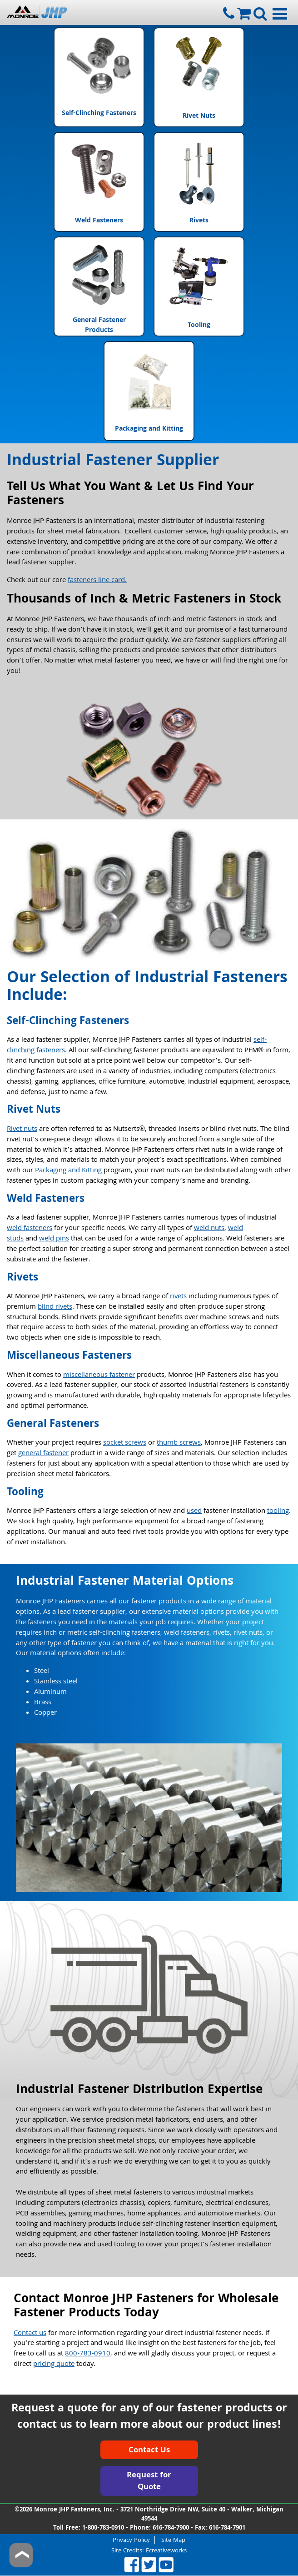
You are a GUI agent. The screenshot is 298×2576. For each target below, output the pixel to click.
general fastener (43, 1454)
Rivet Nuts (199, 77)
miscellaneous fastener (99, 1375)
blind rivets (55, 1307)
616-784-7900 (171, 2528)
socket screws (124, 1443)
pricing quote (53, 2364)
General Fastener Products (99, 286)
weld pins (54, 1239)
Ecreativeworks (166, 2551)
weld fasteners (29, 1229)
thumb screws (179, 1443)
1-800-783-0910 (103, 2528)
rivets (178, 1297)
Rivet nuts (22, 1129)
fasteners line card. (97, 581)
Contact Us (149, 2450)
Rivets (199, 181)
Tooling (199, 286)
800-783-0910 (87, 2354)
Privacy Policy (131, 2540)
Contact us (30, 2334)
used (194, 1511)
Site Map (173, 2540)
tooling (278, 1511)
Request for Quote (149, 2481)
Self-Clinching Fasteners (99, 77)
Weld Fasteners (99, 181)
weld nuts (209, 1229)
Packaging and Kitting (149, 391)
